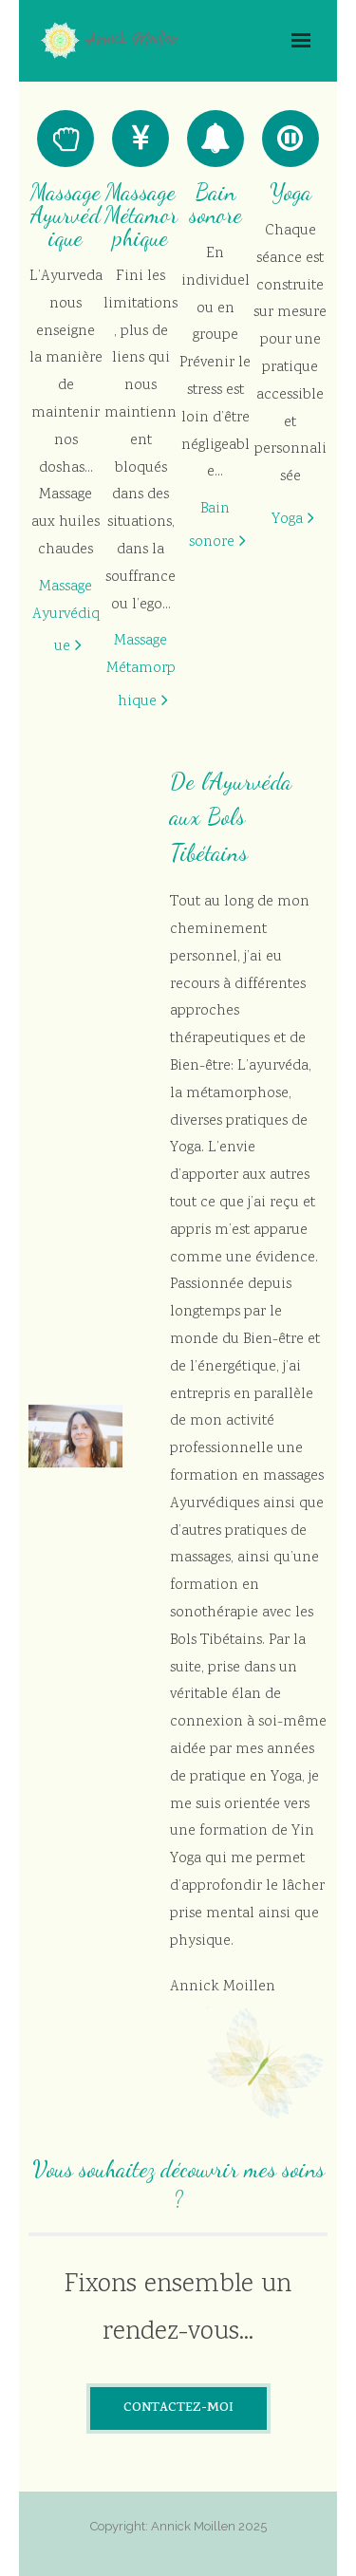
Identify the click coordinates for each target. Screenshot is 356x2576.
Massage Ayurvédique (66, 617)
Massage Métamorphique (141, 671)
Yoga (287, 520)
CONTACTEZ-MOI (178, 2408)
